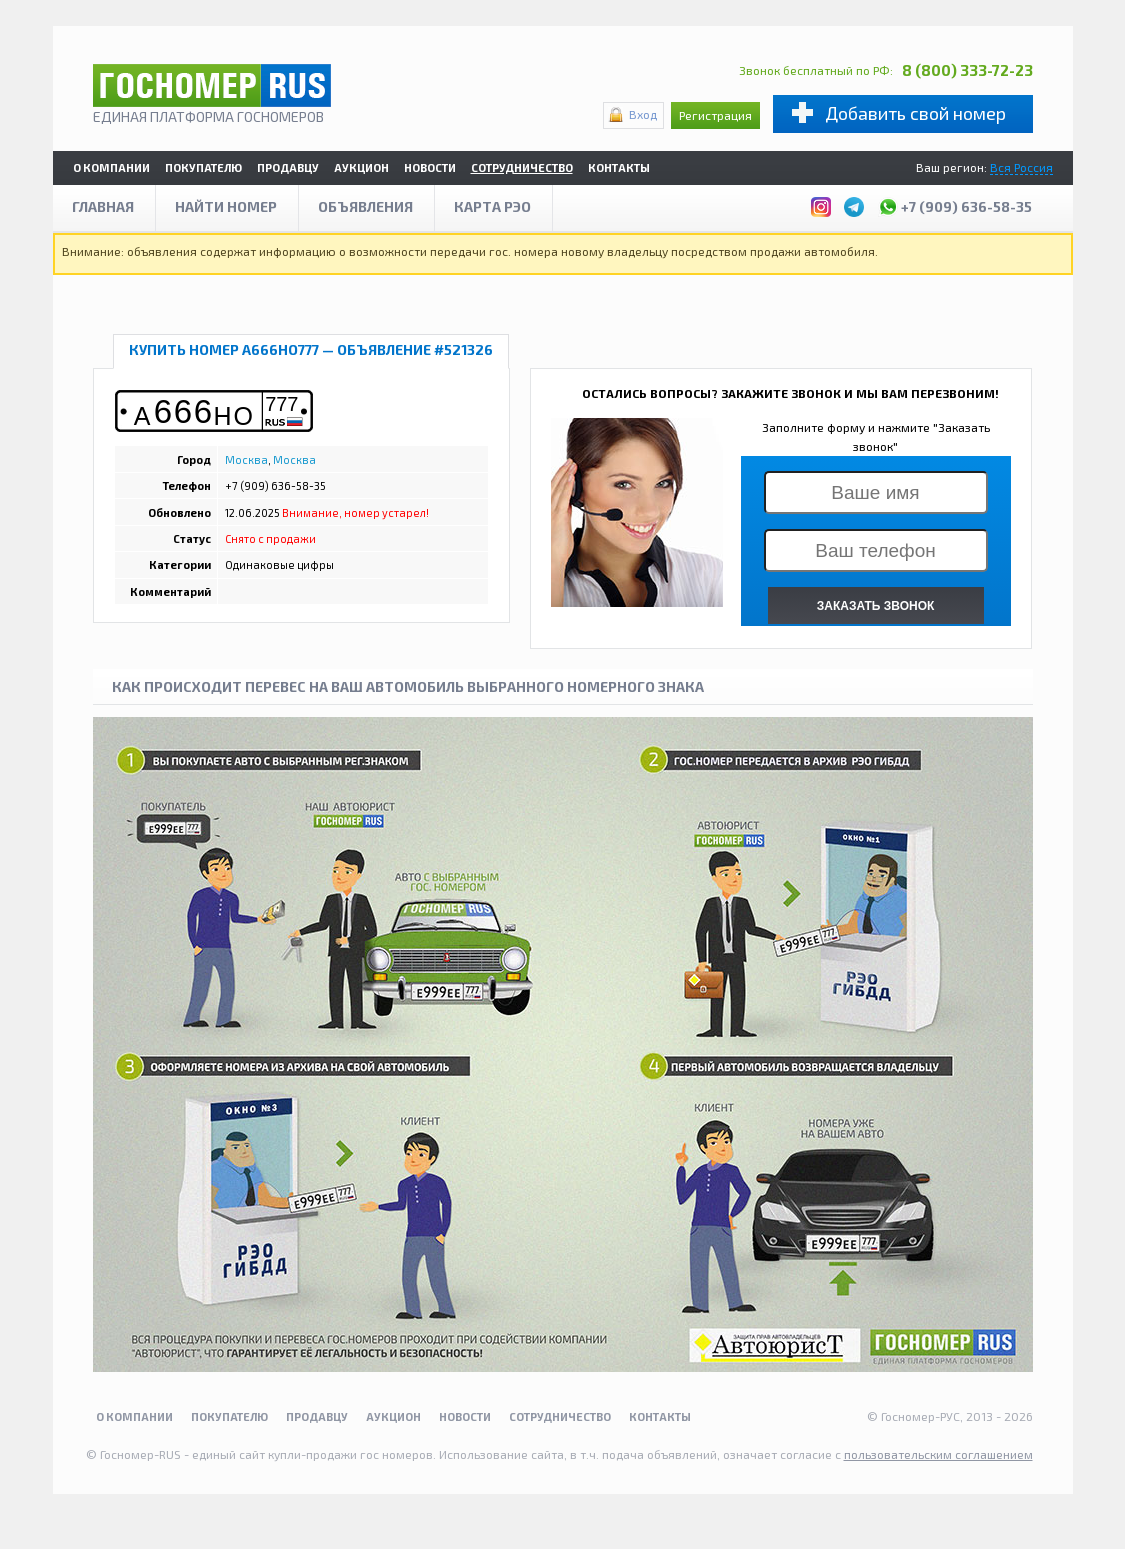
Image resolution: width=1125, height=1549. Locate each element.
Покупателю (203, 167)
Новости (430, 167)
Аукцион (361, 167)
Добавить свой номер (915, 113)
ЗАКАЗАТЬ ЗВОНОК (876, 606)
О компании (111, 167)
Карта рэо (492, 206)
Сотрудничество (522, 167)
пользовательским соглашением (938, 1454)
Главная (103, 206)
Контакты (619, 167)
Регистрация (715, 115)
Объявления (365, 206)
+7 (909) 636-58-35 (955, 204)
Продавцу (288, 167)
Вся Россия (1021, 167)
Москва (246, 459)
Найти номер (226, 206)
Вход (643, 114)
